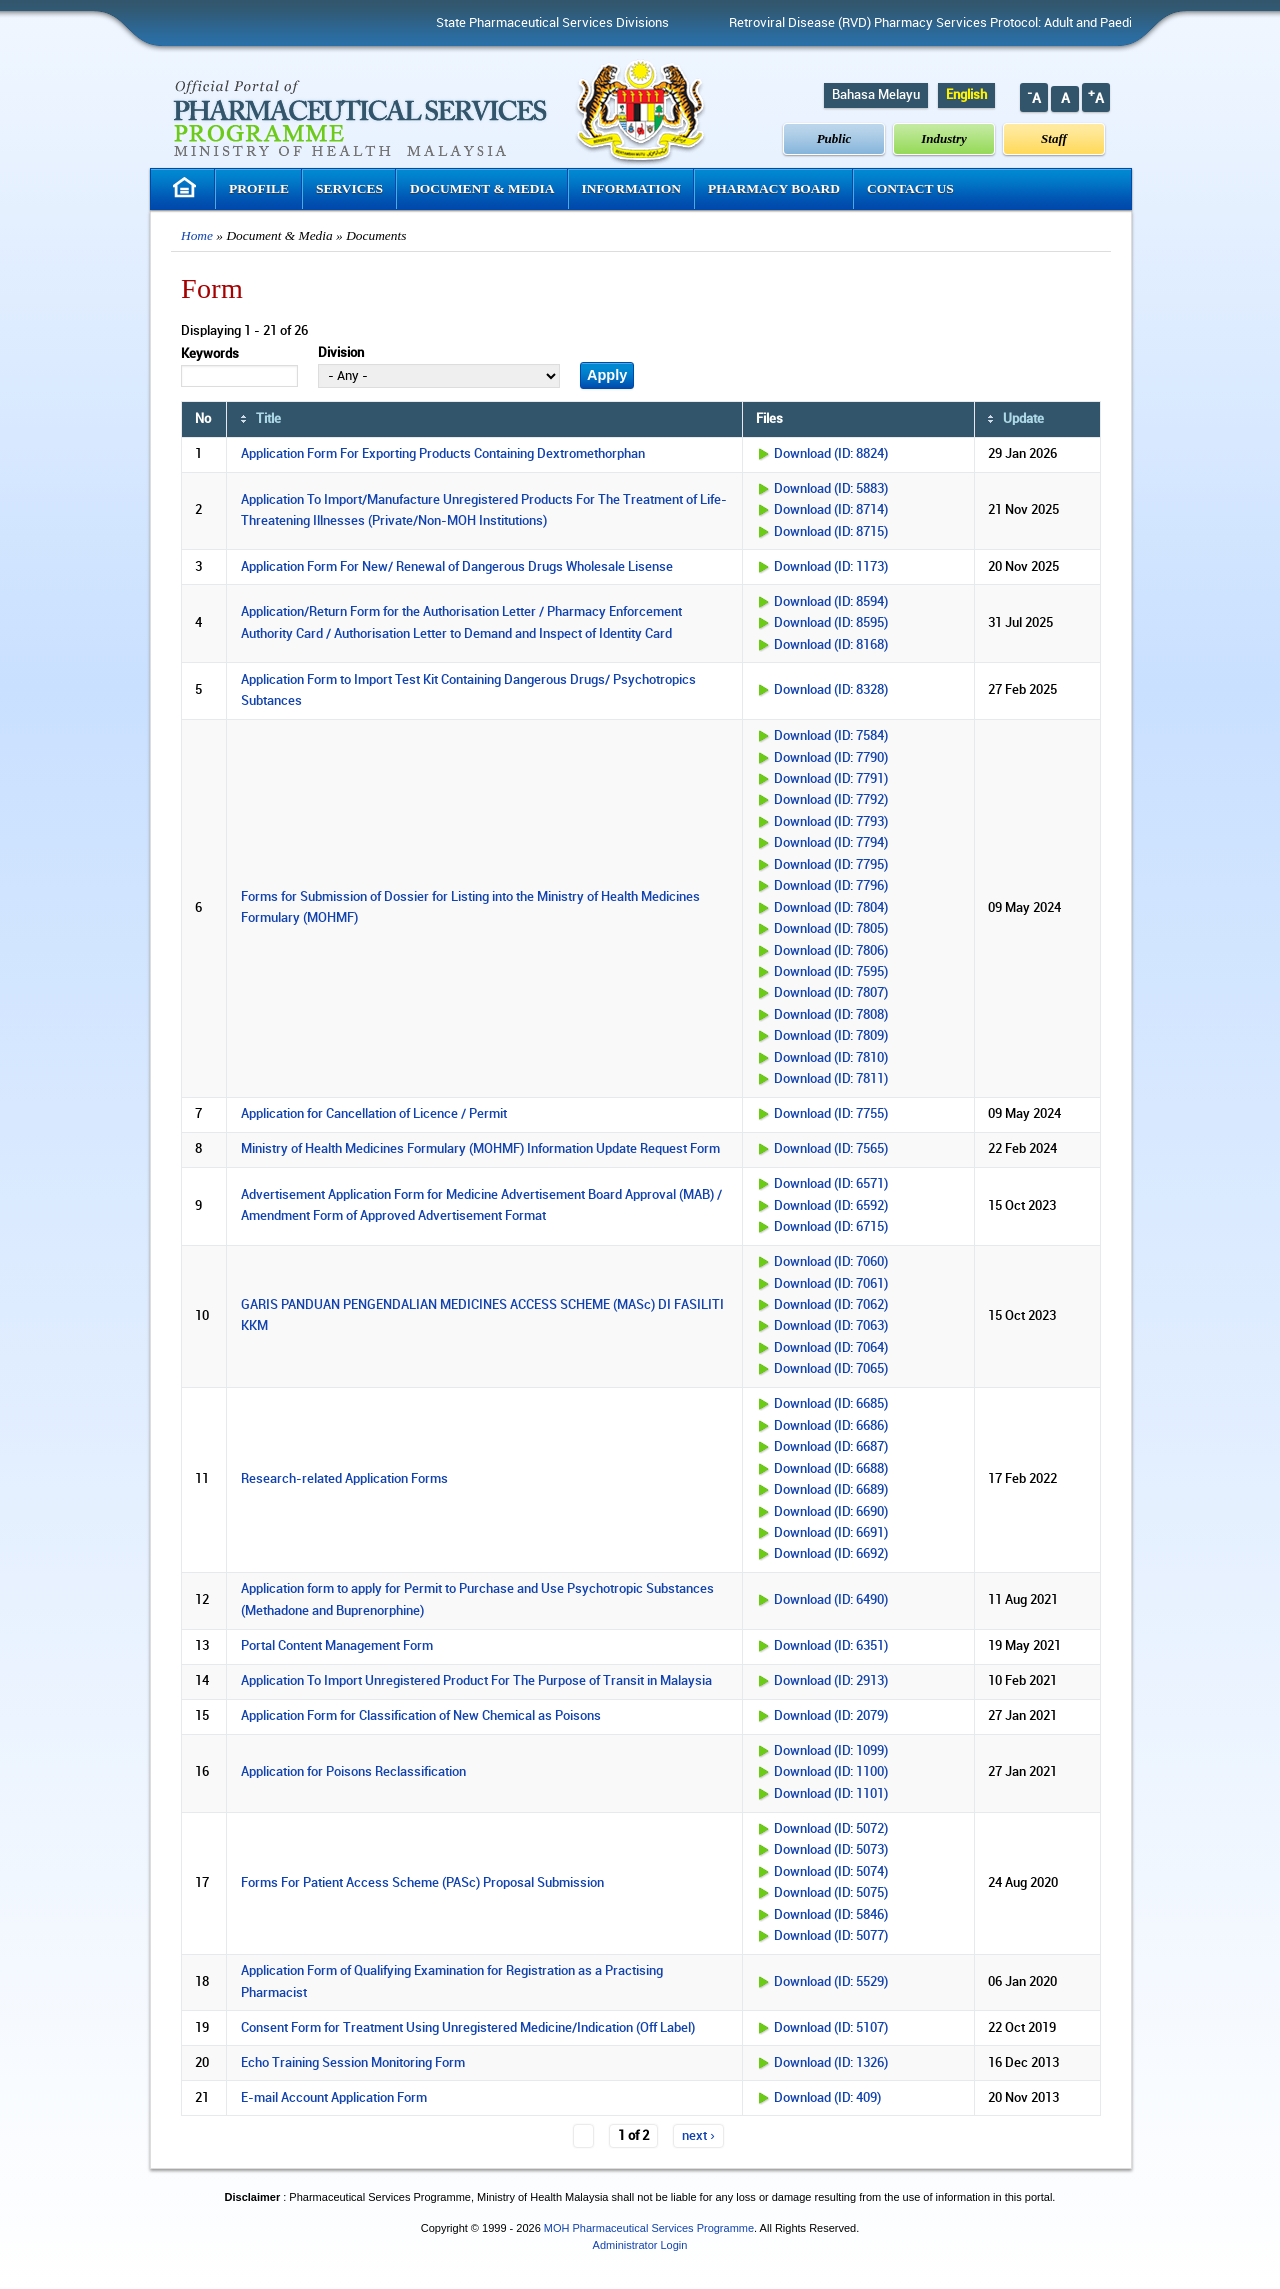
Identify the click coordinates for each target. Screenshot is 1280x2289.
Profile (259, 188)
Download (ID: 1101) (831, 1794)
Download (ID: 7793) (831, 822)
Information (632, 188)
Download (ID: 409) (827, 2098)
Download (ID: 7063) (831, 1326)
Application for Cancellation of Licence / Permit (374, 1114)
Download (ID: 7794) (831, 843)
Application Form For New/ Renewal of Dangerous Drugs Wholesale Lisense (457, 567)
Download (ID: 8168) (831, 645)
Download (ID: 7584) (831, 736)
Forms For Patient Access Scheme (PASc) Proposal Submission (422, 1883)
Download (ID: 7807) (831, 993)
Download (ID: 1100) (831, 1772)
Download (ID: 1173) (831, 567)
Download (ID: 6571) (831, 1184)
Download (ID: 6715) (831, 1227)
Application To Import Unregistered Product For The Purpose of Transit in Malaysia (476, 1681)
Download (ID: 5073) (831, 1850)
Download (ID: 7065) (831, 1369)
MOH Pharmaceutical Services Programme (649, 2228)
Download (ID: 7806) (831, 951)
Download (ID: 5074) (831, 1872)
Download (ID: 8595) (831, 623)
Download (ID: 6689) (831, 1490)
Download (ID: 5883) (831, 489)
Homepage (187, 187)
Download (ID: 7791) (831, 779)
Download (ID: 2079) (831, 1716)
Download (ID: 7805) (831, 929)
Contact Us (910, 188)
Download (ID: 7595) (831, 972)
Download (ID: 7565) (831, 1149)
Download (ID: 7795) (831, 865)
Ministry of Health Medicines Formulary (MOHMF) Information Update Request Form (480, 1149)
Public (834, 138)
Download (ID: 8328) (831, 690)
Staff (1054, 138)
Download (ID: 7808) (831, 1015)
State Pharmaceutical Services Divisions (610, 23)
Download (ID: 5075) (831, 1893)
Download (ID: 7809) (831, 1036)
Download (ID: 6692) (831, 1554)
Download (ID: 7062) (831, 1305)
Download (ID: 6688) (831, 1469)
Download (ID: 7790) (831, 758)
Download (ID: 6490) (831, 1600)
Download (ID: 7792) (831, 800)
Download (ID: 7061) (831, 1284)
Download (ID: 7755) (831, 1114)
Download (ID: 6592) (831, 1206)
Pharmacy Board (774, 188)
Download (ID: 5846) (831, 1915)
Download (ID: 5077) (831, 1936)
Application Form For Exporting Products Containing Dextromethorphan (443, 454)
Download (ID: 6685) (831, 1404)
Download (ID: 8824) (831, 454)
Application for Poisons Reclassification (353, 1772)
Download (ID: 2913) (831, 1681)
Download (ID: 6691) (831, 1533)
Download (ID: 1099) (831, 1751)
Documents (376, 235)
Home (197, 235)
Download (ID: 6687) (831, 1447)
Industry (944, 138)
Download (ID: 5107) (831, 2028)
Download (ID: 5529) (831, 1982)
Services (349, 188)
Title (268, 419)
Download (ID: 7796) (831, 886)
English (966, 95)
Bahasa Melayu (876, 95)
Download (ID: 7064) (831, 1348)
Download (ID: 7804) (831, 908)
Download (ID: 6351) (831, 1646)
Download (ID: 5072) (831, 1829)
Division (341, 353)
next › (698, 2136)
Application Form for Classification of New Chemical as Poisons (421, 1716)
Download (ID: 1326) (831, 2063)
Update (1023, 419)
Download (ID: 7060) (831, 1262)
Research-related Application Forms (344, 1479)
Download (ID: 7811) (831, 1079)
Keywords (210, 354)
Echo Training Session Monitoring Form (353, 2063)
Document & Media (482, 188)
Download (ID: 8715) (831, 532)
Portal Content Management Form (337, 1646)
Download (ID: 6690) (831, 1512)
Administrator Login (640, 2245)
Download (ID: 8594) (831, 602)
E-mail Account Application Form (334, 2098)
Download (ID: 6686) (831, 1426)
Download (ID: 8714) (831, 510)
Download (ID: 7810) (831, 1058)
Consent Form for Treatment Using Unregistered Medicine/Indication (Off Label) (468, 2028)
